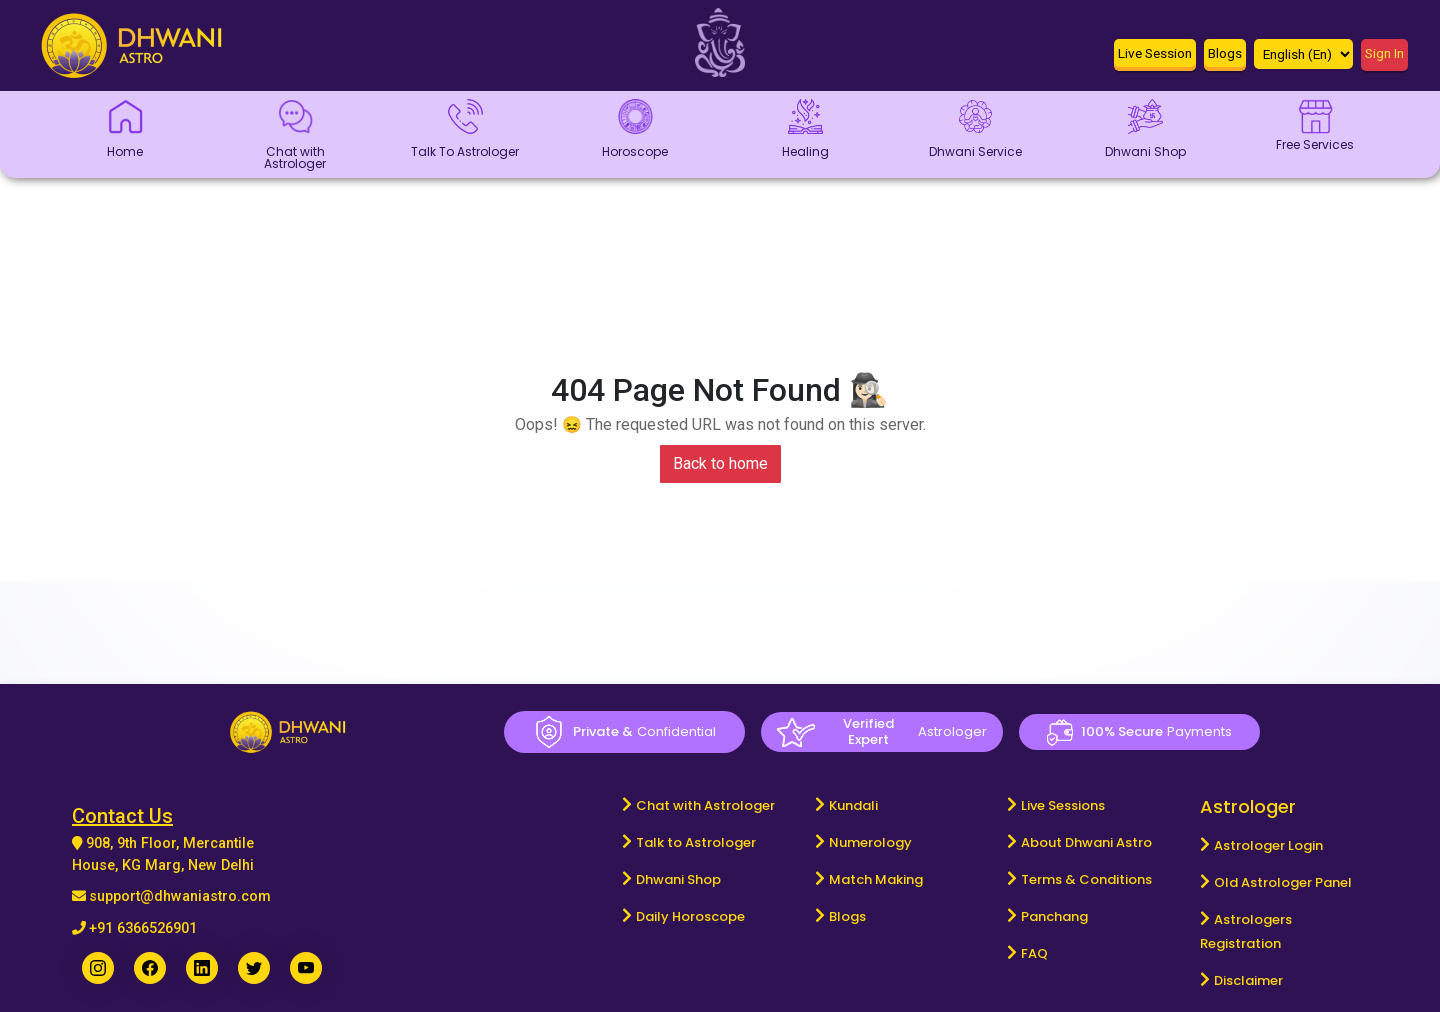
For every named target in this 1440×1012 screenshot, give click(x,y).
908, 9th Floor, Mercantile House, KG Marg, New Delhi (163, 854)
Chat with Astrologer (705, 805)
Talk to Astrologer (696, 842)
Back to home (720, 463)
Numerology (870, 842)
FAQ (1034, 953)
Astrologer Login (1268, 845)
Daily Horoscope (690, 916)
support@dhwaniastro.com (180, 896)
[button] (1155, 57)
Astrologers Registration (1246, 931)
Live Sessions (1063, 805)
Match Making (876, 879)
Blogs (847, 916)
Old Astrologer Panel (1283, 882)
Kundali (853, 805)
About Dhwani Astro (1086, 842)
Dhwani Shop (678, 879)
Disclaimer (1248, 980)
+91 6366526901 (143, 928)
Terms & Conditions (1086, 879)
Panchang (1054, 916)
